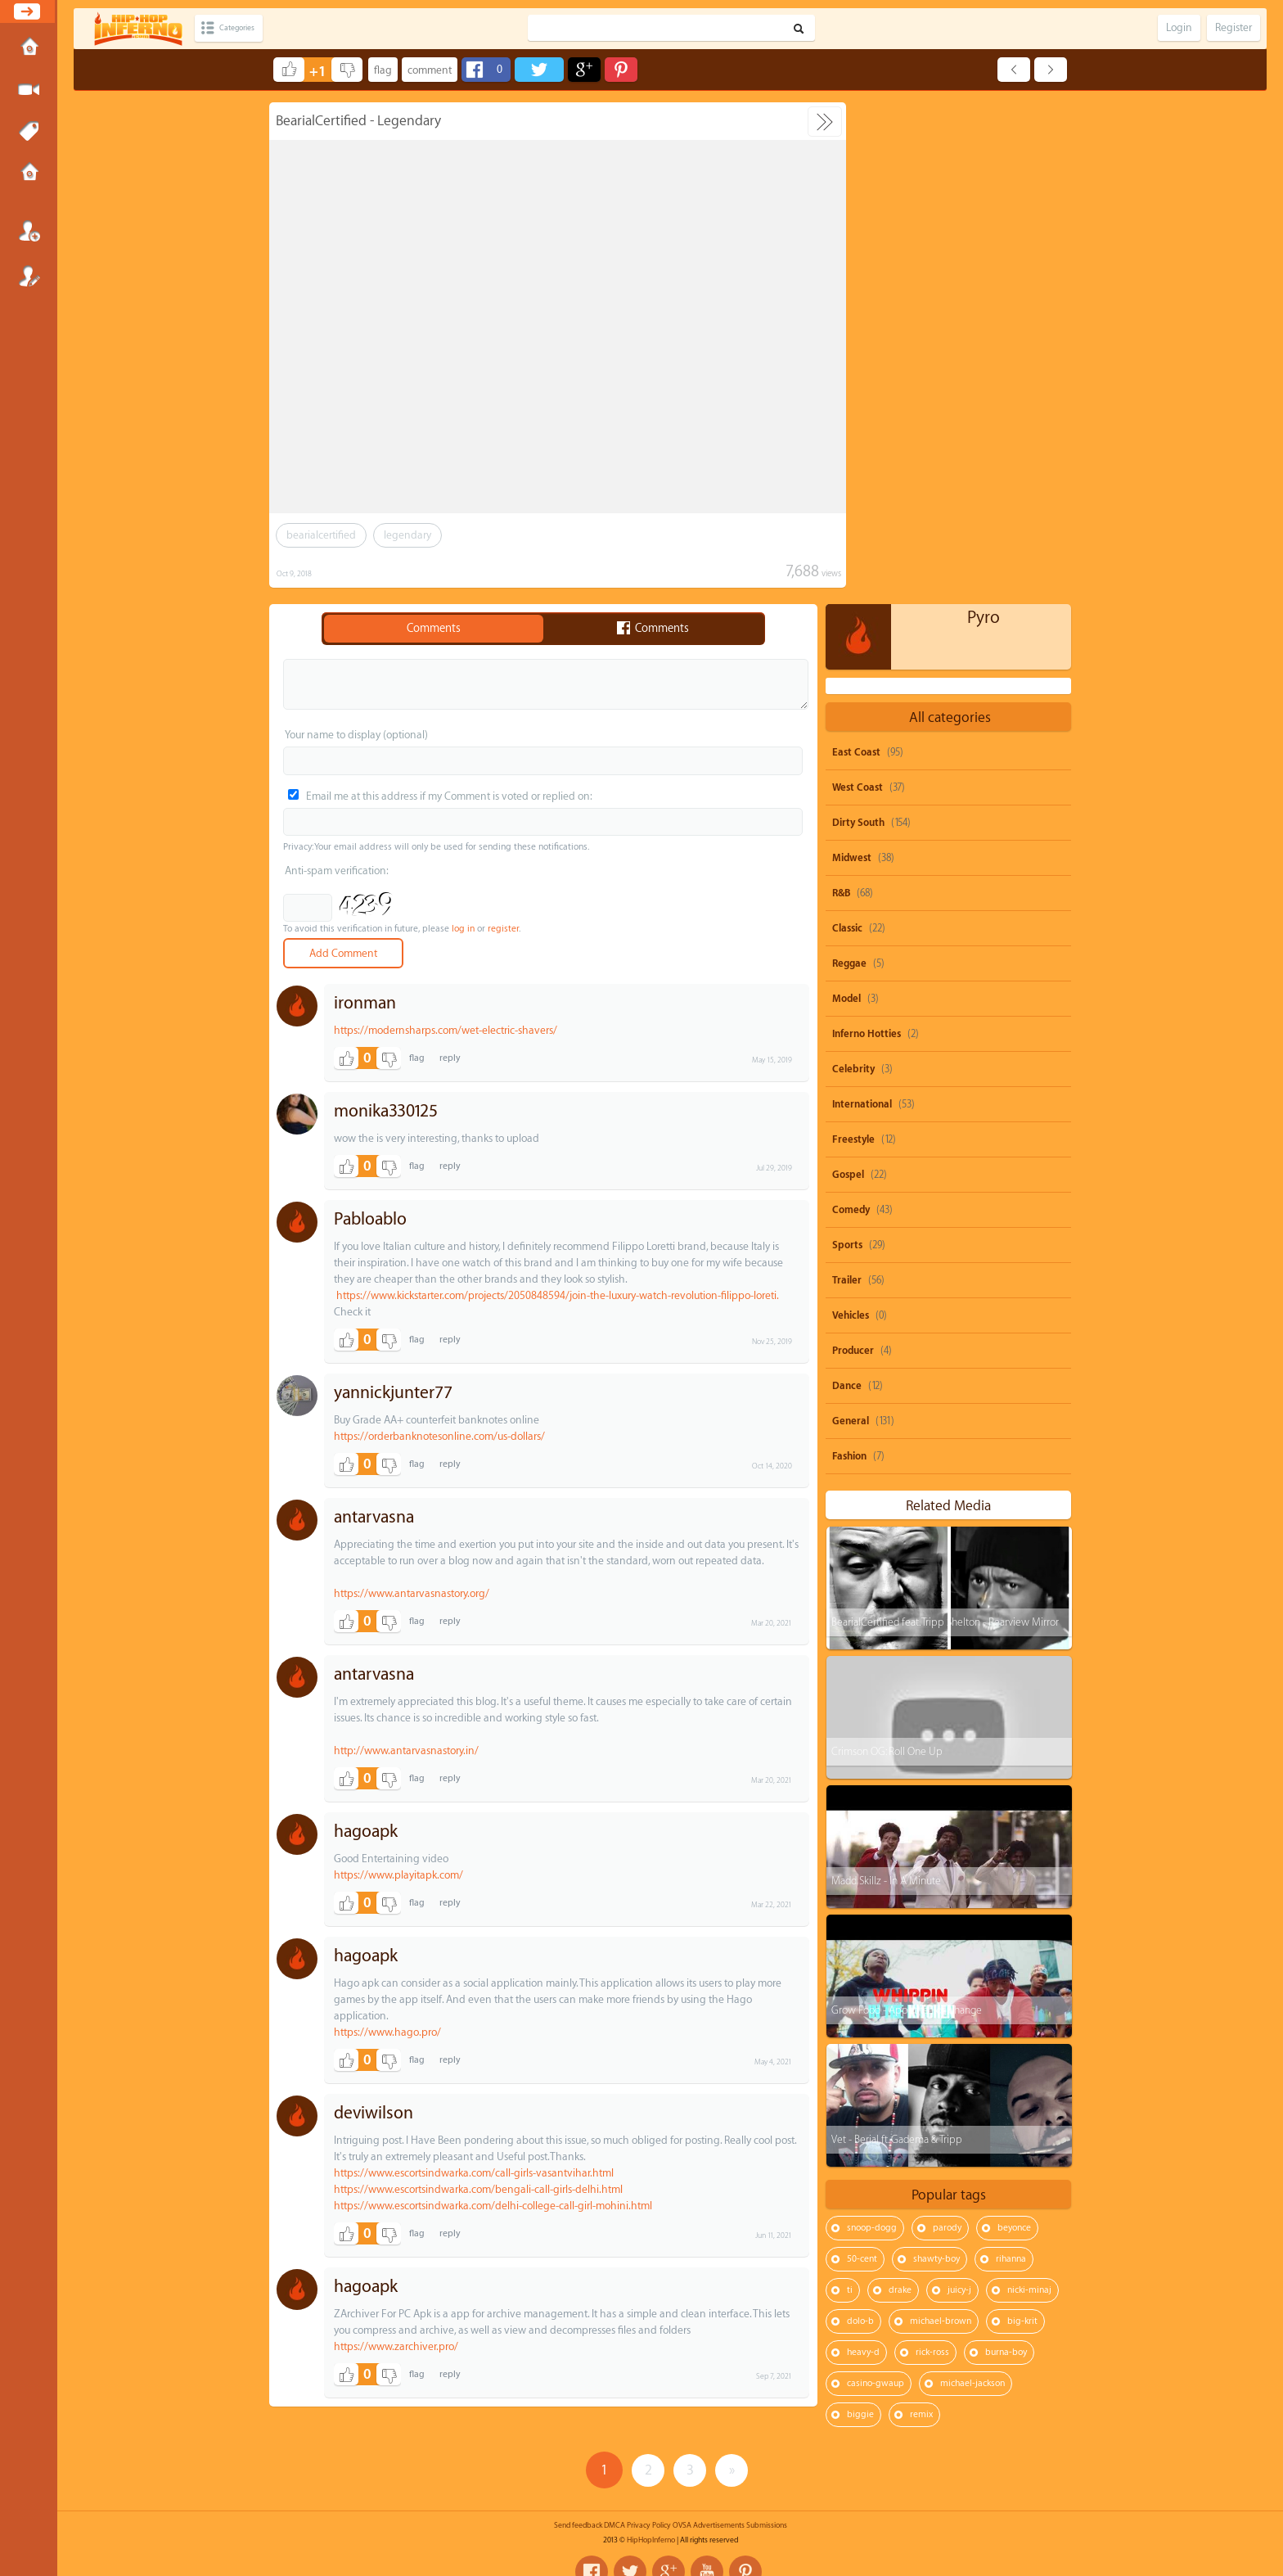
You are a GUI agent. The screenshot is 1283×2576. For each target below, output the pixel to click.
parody (947, 1726)
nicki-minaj (1029, 1788)
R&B (841, 391)
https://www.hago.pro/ (387, 2032)
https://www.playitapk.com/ (398, 1875)
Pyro (983, 115)
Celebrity (853, 567)
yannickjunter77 (393, 1392)
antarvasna (374, 1517)
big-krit (1022, 1819)
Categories (247, 28)
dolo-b (860, 1819)
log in (463, 928)
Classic (847, 426)
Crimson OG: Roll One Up (886, 1249)
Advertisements (719, 2506)
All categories (950, 215)
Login (28, 230)
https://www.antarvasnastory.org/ (411, 1593)
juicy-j (959, 1788)
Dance (847, 884)
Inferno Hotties (866, 532)
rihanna (1011, 1757)
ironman (365, 1003)
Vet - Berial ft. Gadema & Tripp (896, 1637)
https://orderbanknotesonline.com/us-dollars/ (439, 1436)
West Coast (857, 285)
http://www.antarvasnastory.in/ (406, 1750)
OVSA (682, 2506)
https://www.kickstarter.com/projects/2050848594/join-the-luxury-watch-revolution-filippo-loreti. (557, 1295)
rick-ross (932, 1850)
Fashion (849, 954)
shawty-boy (936, 1757)
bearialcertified (321, 535)
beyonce (1014, 1726)
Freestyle (853, 637)
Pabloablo (370, 1219)
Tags (28, 131)
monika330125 (386, 1111)
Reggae (849, 461)
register (503, 928)
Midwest (851, 356)
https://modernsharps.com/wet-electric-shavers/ (445, 1030)
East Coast (856, 250)
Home (28, 48)
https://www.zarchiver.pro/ (396, 2346)
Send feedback (578, 2506)
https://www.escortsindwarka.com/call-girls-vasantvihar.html (474, 2173)
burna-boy (1006, 1850)
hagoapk (366, 1831)
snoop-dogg (872, 1726)
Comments (434, 628)
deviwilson (373, 2113)
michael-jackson (972, 1881)
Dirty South (858, 321)
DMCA (614, 2506)
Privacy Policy (649, 2506)
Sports (847, 743)
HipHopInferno (651, 2521)
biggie (860, 1912)
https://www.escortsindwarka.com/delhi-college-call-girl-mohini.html (493, 2205)
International (862, 602)
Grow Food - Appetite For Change (906, 1508)
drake (900, 1788)
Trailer (847, 778)
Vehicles (850, 813)
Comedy (851, 708)
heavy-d (863, 1850)
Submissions (28, 173)
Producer (853, 849)
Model (846, 497)
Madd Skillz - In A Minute (885, 1379)
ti (850, 1788)
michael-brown (940, 1819)
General (850, 919)
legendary (407, 535)
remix (921, 1912)
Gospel (848, 673)
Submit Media (28, 90)
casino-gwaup (875, 1881)
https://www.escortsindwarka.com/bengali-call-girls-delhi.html (478, 2189)
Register (28, 275)
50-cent (862, 1757)
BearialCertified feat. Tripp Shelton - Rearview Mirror (944, 1120)
